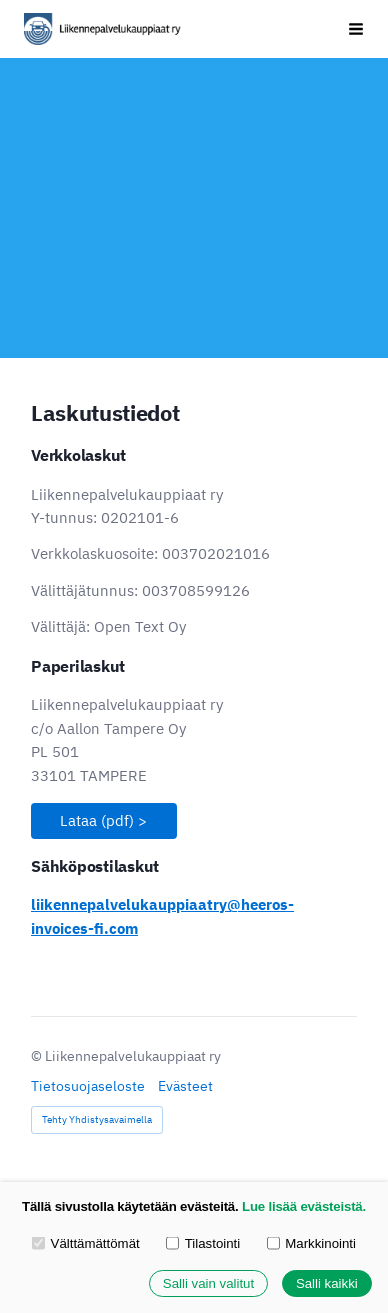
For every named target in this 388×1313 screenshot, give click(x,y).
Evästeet (185, 1086)
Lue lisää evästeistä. (304, 1206)
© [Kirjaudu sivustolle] (38, 1056)
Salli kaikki (327, 1283)
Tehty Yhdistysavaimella (97, 1119)
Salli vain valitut (208, 1283)
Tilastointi (203, 1242)
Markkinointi (311, 1242)
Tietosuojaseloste (88, 1086)
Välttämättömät (86, 1242)
